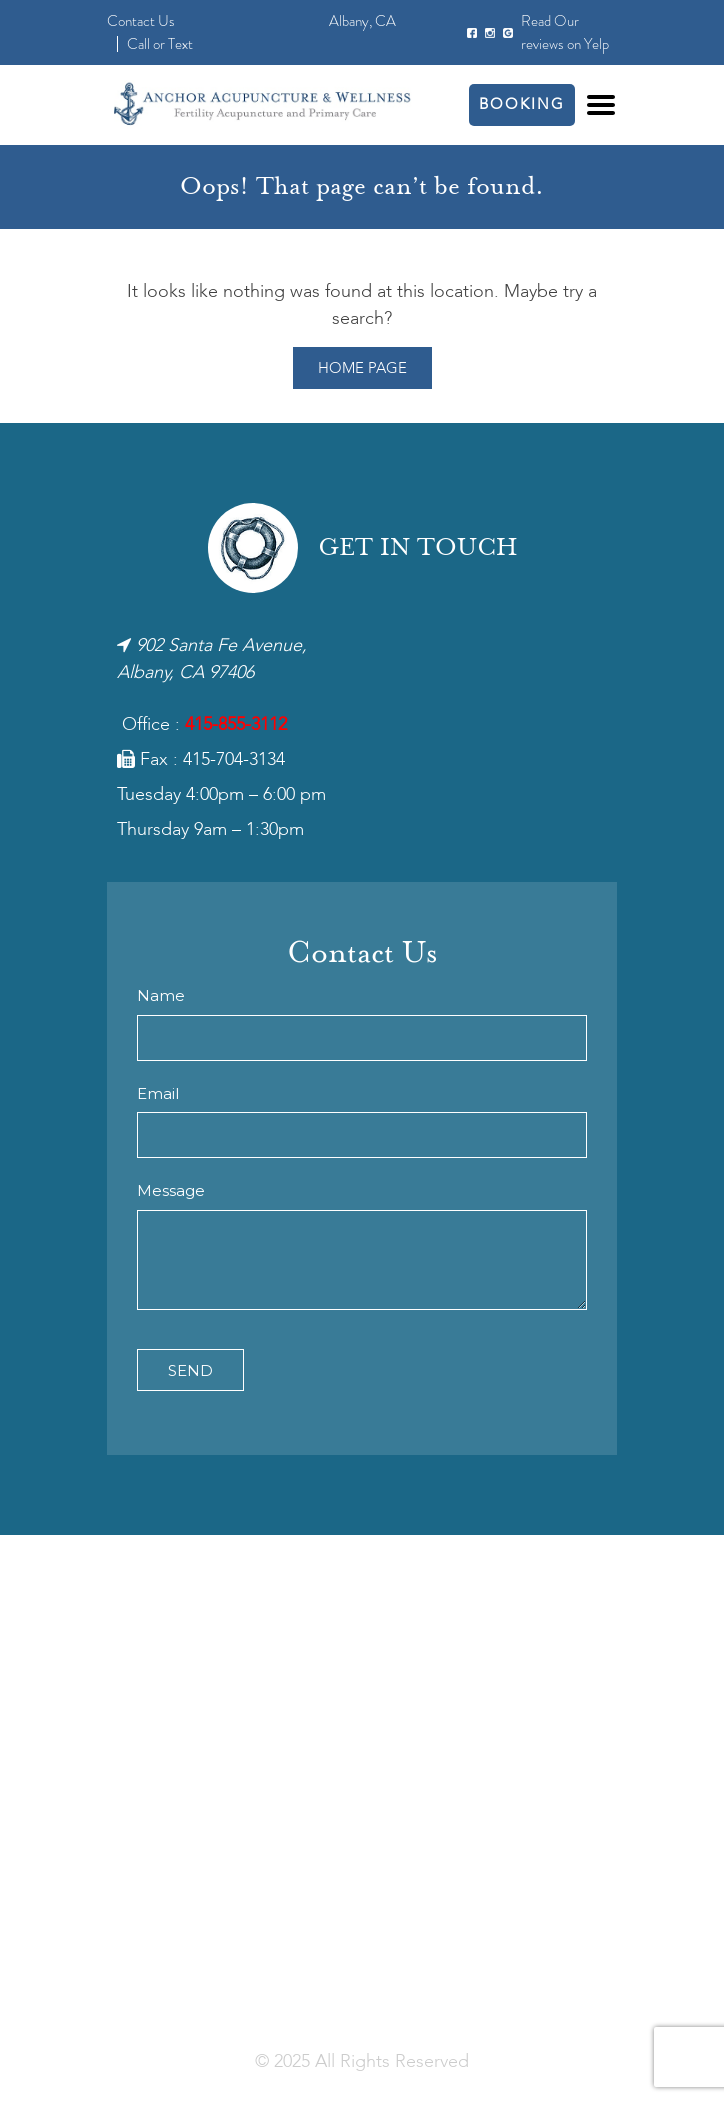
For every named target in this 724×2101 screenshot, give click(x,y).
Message (171, 1190)
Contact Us (141, 21)
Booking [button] (522, 105)
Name (161, 995)
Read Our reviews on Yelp (565, 32)
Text (180, 44)
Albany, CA (362, 21)
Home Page (362, 369)
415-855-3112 (236, 725)
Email (158, 1093)
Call (138, 44)
